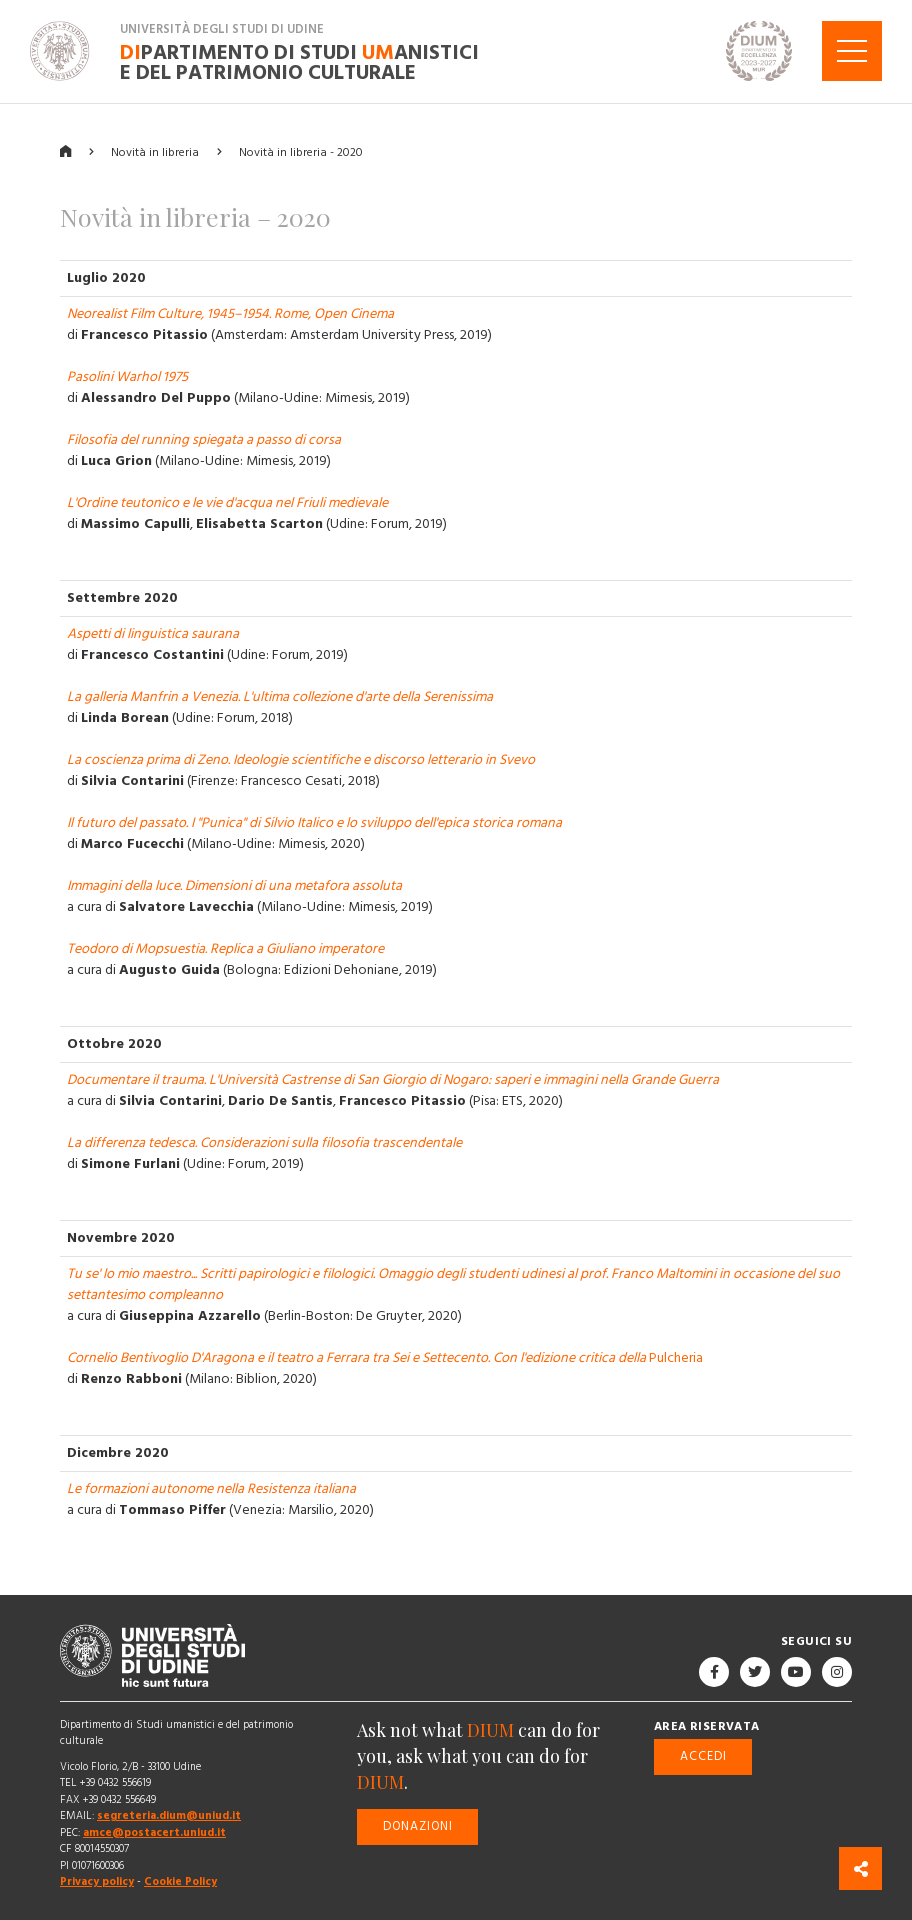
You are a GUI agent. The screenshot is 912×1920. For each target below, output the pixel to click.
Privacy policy (97, 1881)
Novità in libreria (155, 151)
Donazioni (418, 1825)
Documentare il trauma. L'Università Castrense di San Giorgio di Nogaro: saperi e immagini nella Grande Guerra (393, 1080)
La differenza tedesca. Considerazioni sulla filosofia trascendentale (264, 1143)
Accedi (703, 1755)
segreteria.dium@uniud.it (169, 1815)
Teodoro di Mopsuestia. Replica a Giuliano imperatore (225, 949)
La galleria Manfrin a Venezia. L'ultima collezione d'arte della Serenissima (280, 697)
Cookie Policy (180, 1881)
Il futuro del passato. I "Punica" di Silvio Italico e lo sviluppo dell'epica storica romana (314, 823)
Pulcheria (676, 1358)
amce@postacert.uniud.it (154, 1832)
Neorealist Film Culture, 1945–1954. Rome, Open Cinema (230, 314)
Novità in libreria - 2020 (301, 151)
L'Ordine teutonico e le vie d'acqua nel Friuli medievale (227, 503)
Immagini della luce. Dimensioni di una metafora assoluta (234, 886)
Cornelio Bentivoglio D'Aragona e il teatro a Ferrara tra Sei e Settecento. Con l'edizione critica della (358, 1358)
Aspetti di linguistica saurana (153, 634)
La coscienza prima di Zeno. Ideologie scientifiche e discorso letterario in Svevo (301, 760)
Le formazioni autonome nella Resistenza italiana (211, 1489)
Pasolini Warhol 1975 (127, 377)
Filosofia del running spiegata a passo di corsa (204, 440)
